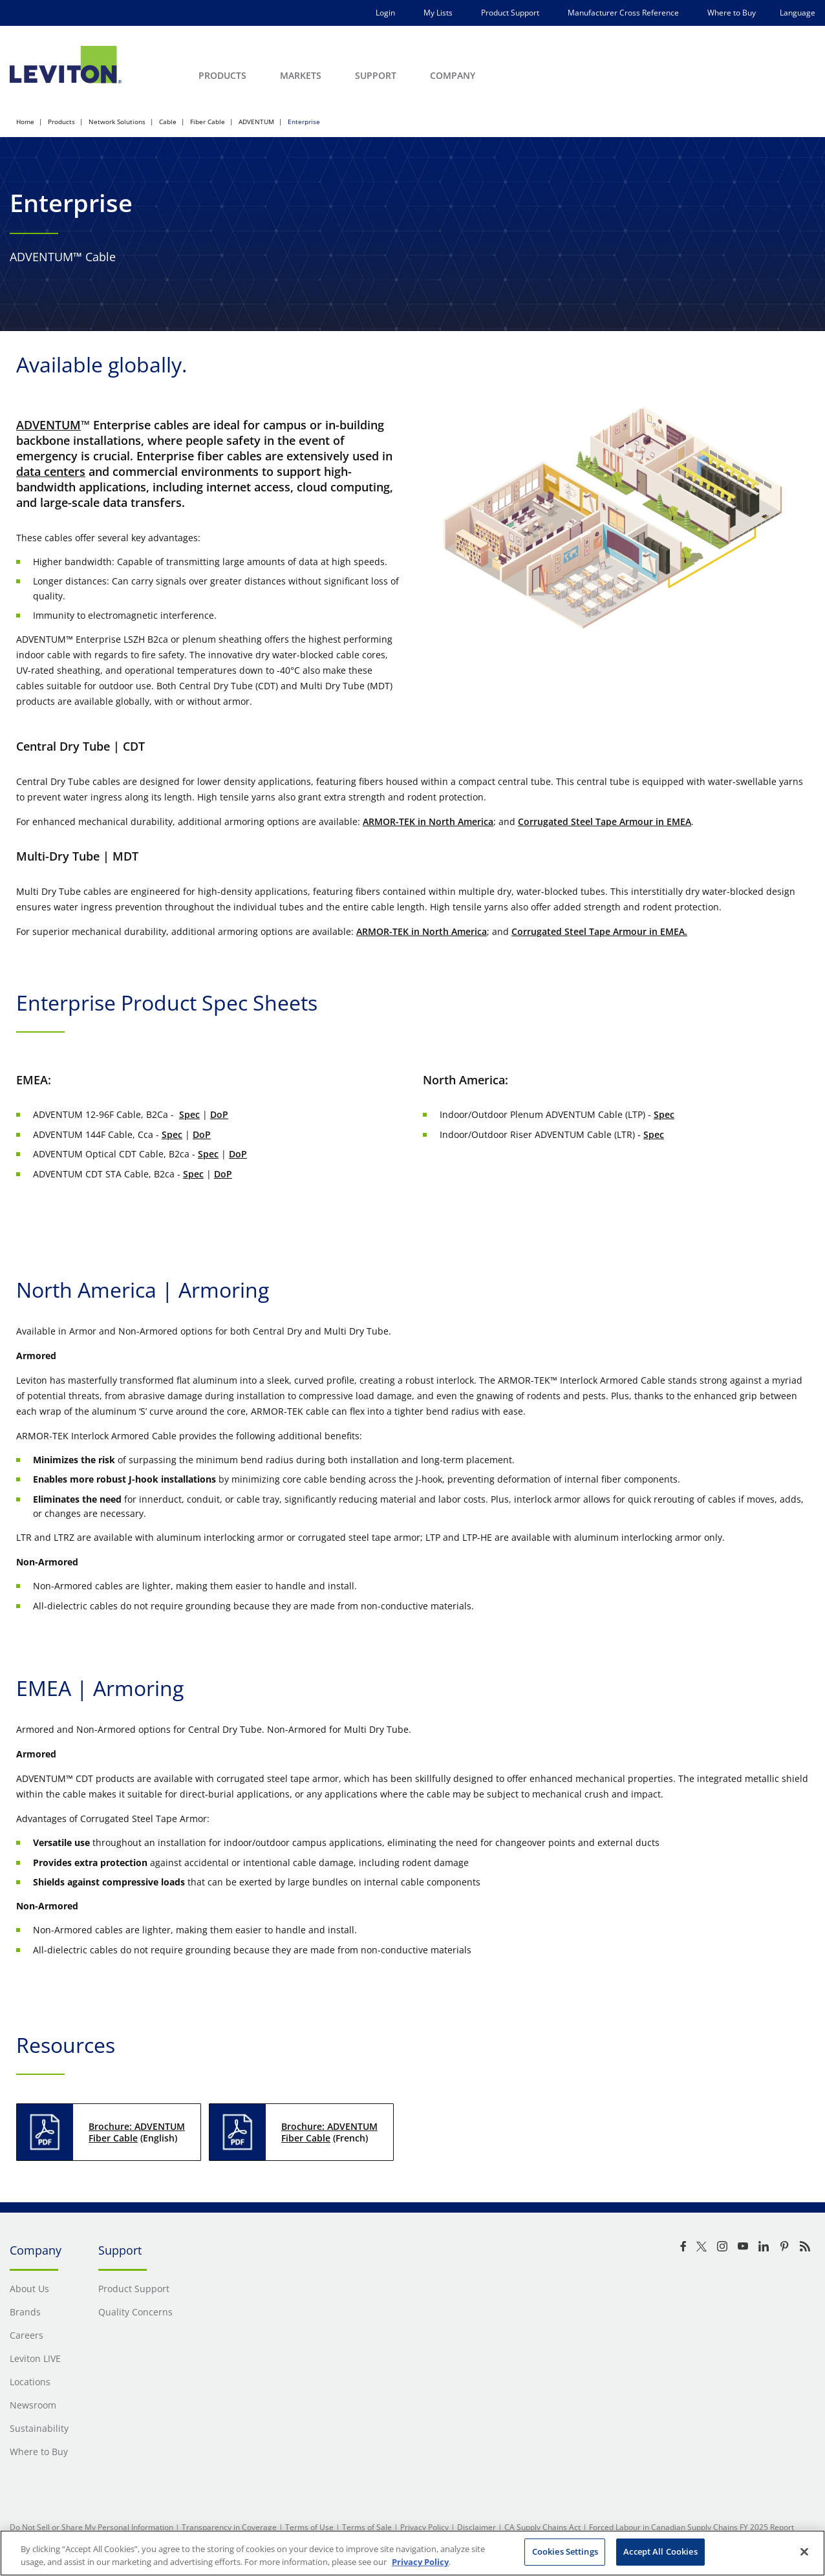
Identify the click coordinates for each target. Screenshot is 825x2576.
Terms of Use (309, 2527)
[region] (412, 2553)
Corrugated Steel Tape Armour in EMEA (604, 821)
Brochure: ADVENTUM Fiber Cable (137, 2132)
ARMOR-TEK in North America (428, 821)
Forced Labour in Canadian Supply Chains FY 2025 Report (691, 2527)
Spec (189, 1114)
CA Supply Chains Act (542, 2527)
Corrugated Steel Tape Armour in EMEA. (599, 931)
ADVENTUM (48, 425)
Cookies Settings (565, 2551)
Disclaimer (476, 2527)
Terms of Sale (367, 2527)
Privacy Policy (424, 2527)
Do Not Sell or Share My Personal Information (91, 2527)
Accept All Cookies (660, 2551)
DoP (219, 1114)
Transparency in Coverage (229, 2527)
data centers (50, 471)
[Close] (804, 2551)
